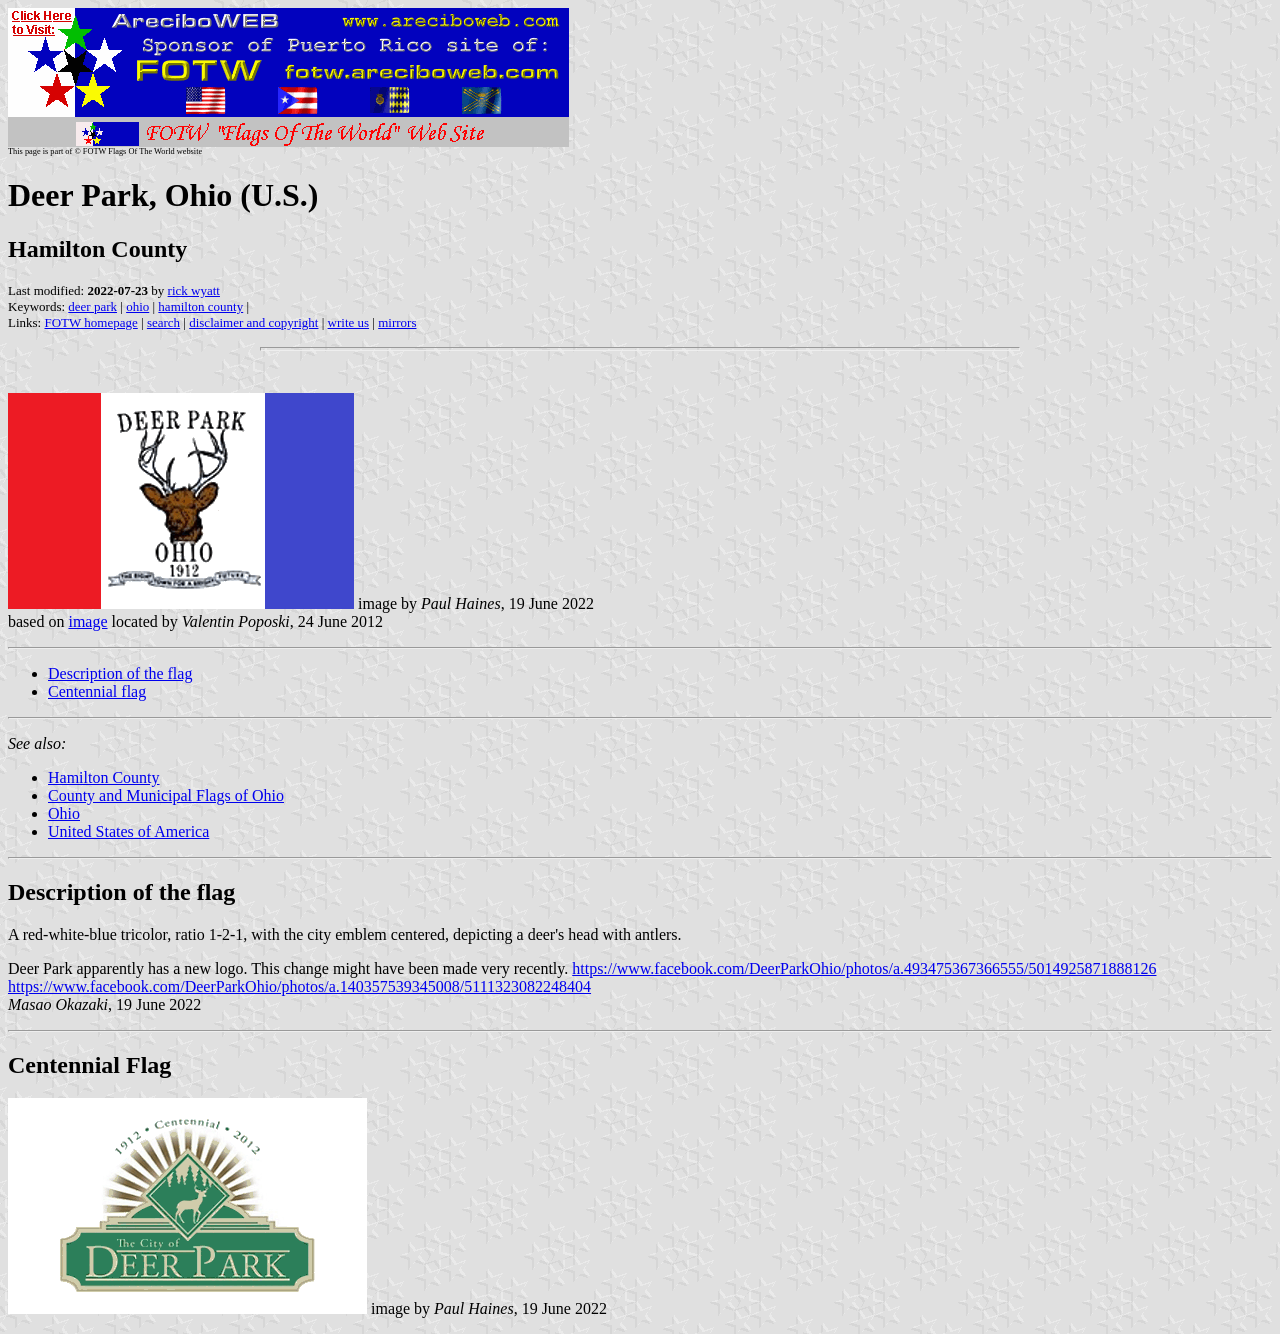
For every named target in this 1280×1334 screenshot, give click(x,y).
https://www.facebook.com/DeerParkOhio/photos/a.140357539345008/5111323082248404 (299, 986)
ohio (137, 306)
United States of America (128, 831)
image (87, 621)
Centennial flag (97, 691)
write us (349, 322)
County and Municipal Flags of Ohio (166, 795)
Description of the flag (120, 673)
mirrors (397, 322)
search (163, 322)
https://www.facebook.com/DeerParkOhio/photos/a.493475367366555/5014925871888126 (864, 968)
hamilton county (200, 306)
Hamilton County (104, 777)
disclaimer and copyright (253, 322)
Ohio (64, 813)
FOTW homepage (90, 322)
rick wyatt (194, 290)
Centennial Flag (89, 1065)
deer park (92, 306)
